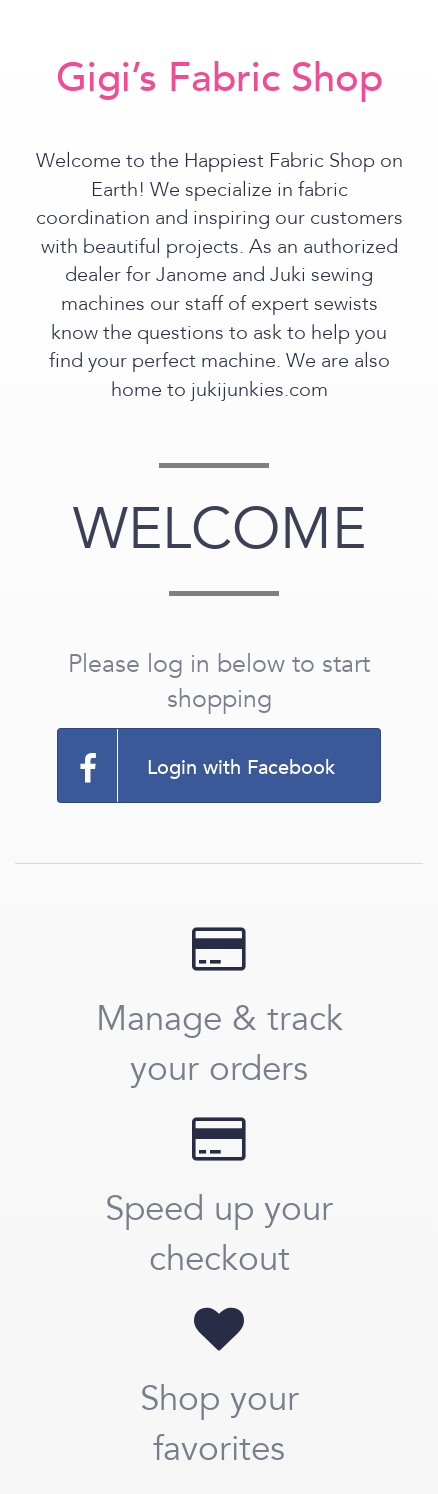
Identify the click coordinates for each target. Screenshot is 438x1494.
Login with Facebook (196, 765)
